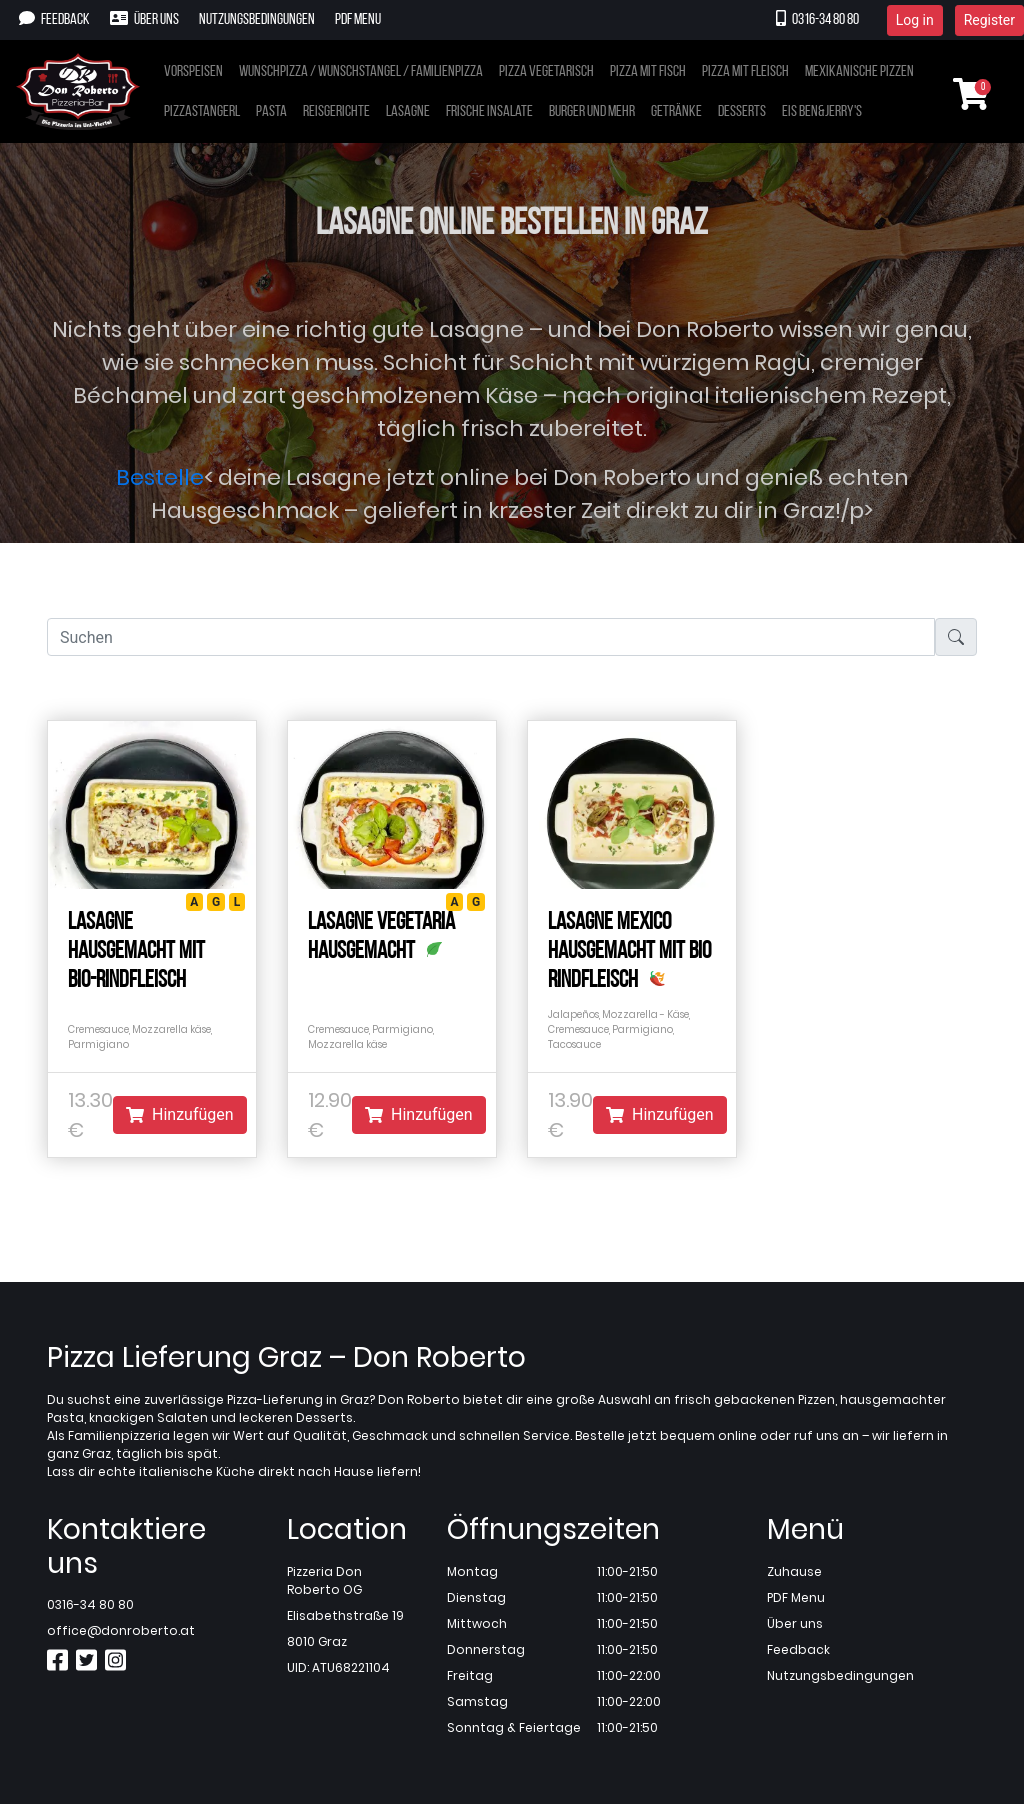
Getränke (676, 112)
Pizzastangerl (202, 112)
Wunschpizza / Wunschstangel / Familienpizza (361, 72)
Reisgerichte (336, 112)
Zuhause (794, 1571)
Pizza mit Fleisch (745, 72)
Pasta (271, 112)
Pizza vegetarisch (546, 72)
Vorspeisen (193, 72)
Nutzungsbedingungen (257, 20)
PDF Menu (358, 20)
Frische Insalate (489, 112)
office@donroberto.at (121, 1630)
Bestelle (160, 477)
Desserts (742, 112)
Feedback (54, 19)
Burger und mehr (592, 112)
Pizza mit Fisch (648, 72)
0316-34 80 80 (817, 19)
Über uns (144, 19)
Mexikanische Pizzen (859, 72)
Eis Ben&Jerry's (822, 112)
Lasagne (408, 112)
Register (989, 20)
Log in (915, 20)
